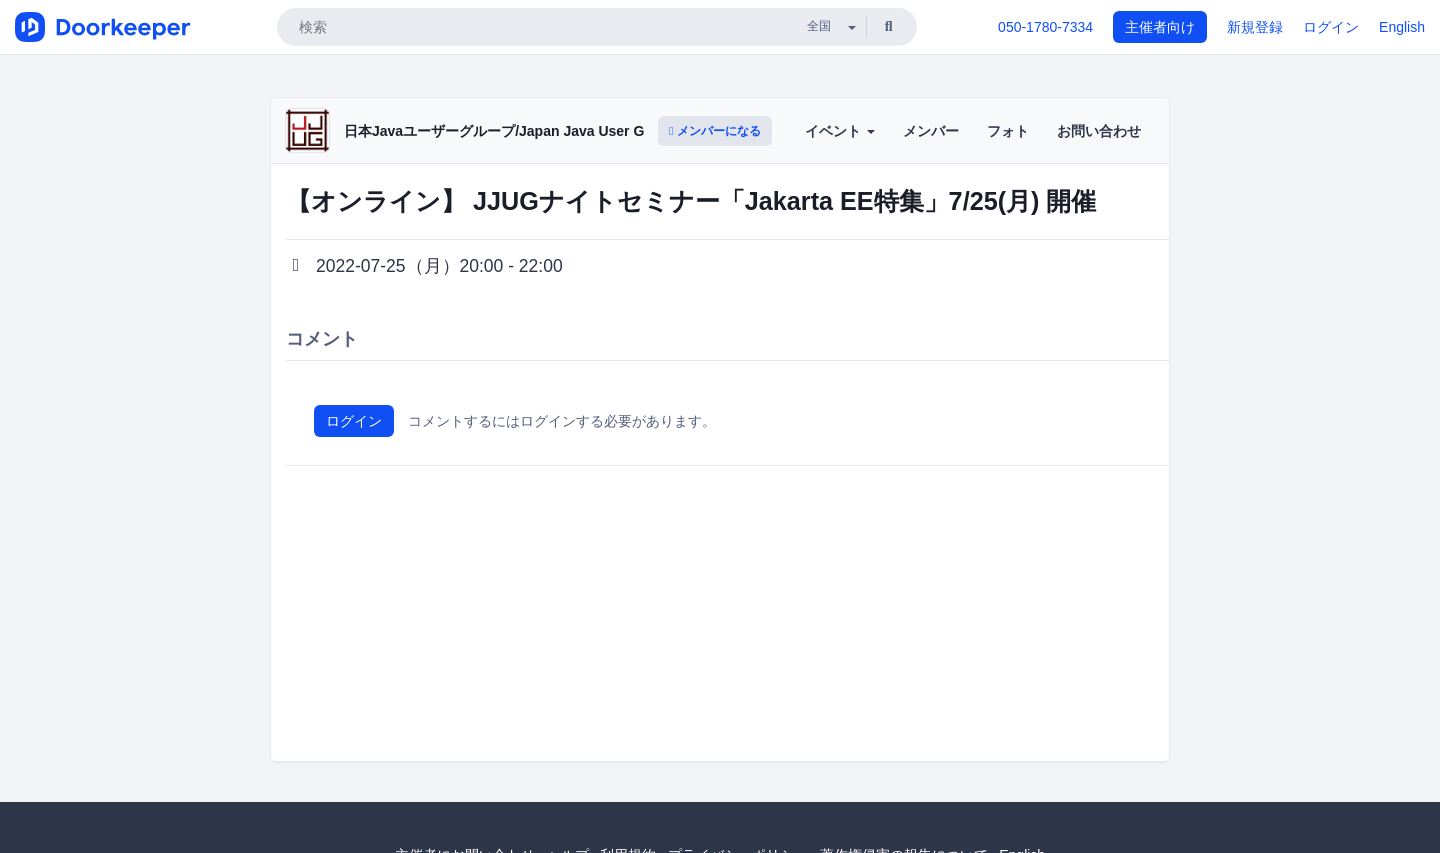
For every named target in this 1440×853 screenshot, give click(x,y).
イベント (840, 131)
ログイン (1331, 27)
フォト (1008, 131)
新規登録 (1255, 27)
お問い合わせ (1099, 131)
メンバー (931, 131)
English (1402, 27)
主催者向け (1160, 27)
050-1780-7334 (1045, 27)
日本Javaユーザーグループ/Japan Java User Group (509, 131)
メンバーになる (715, 131)
